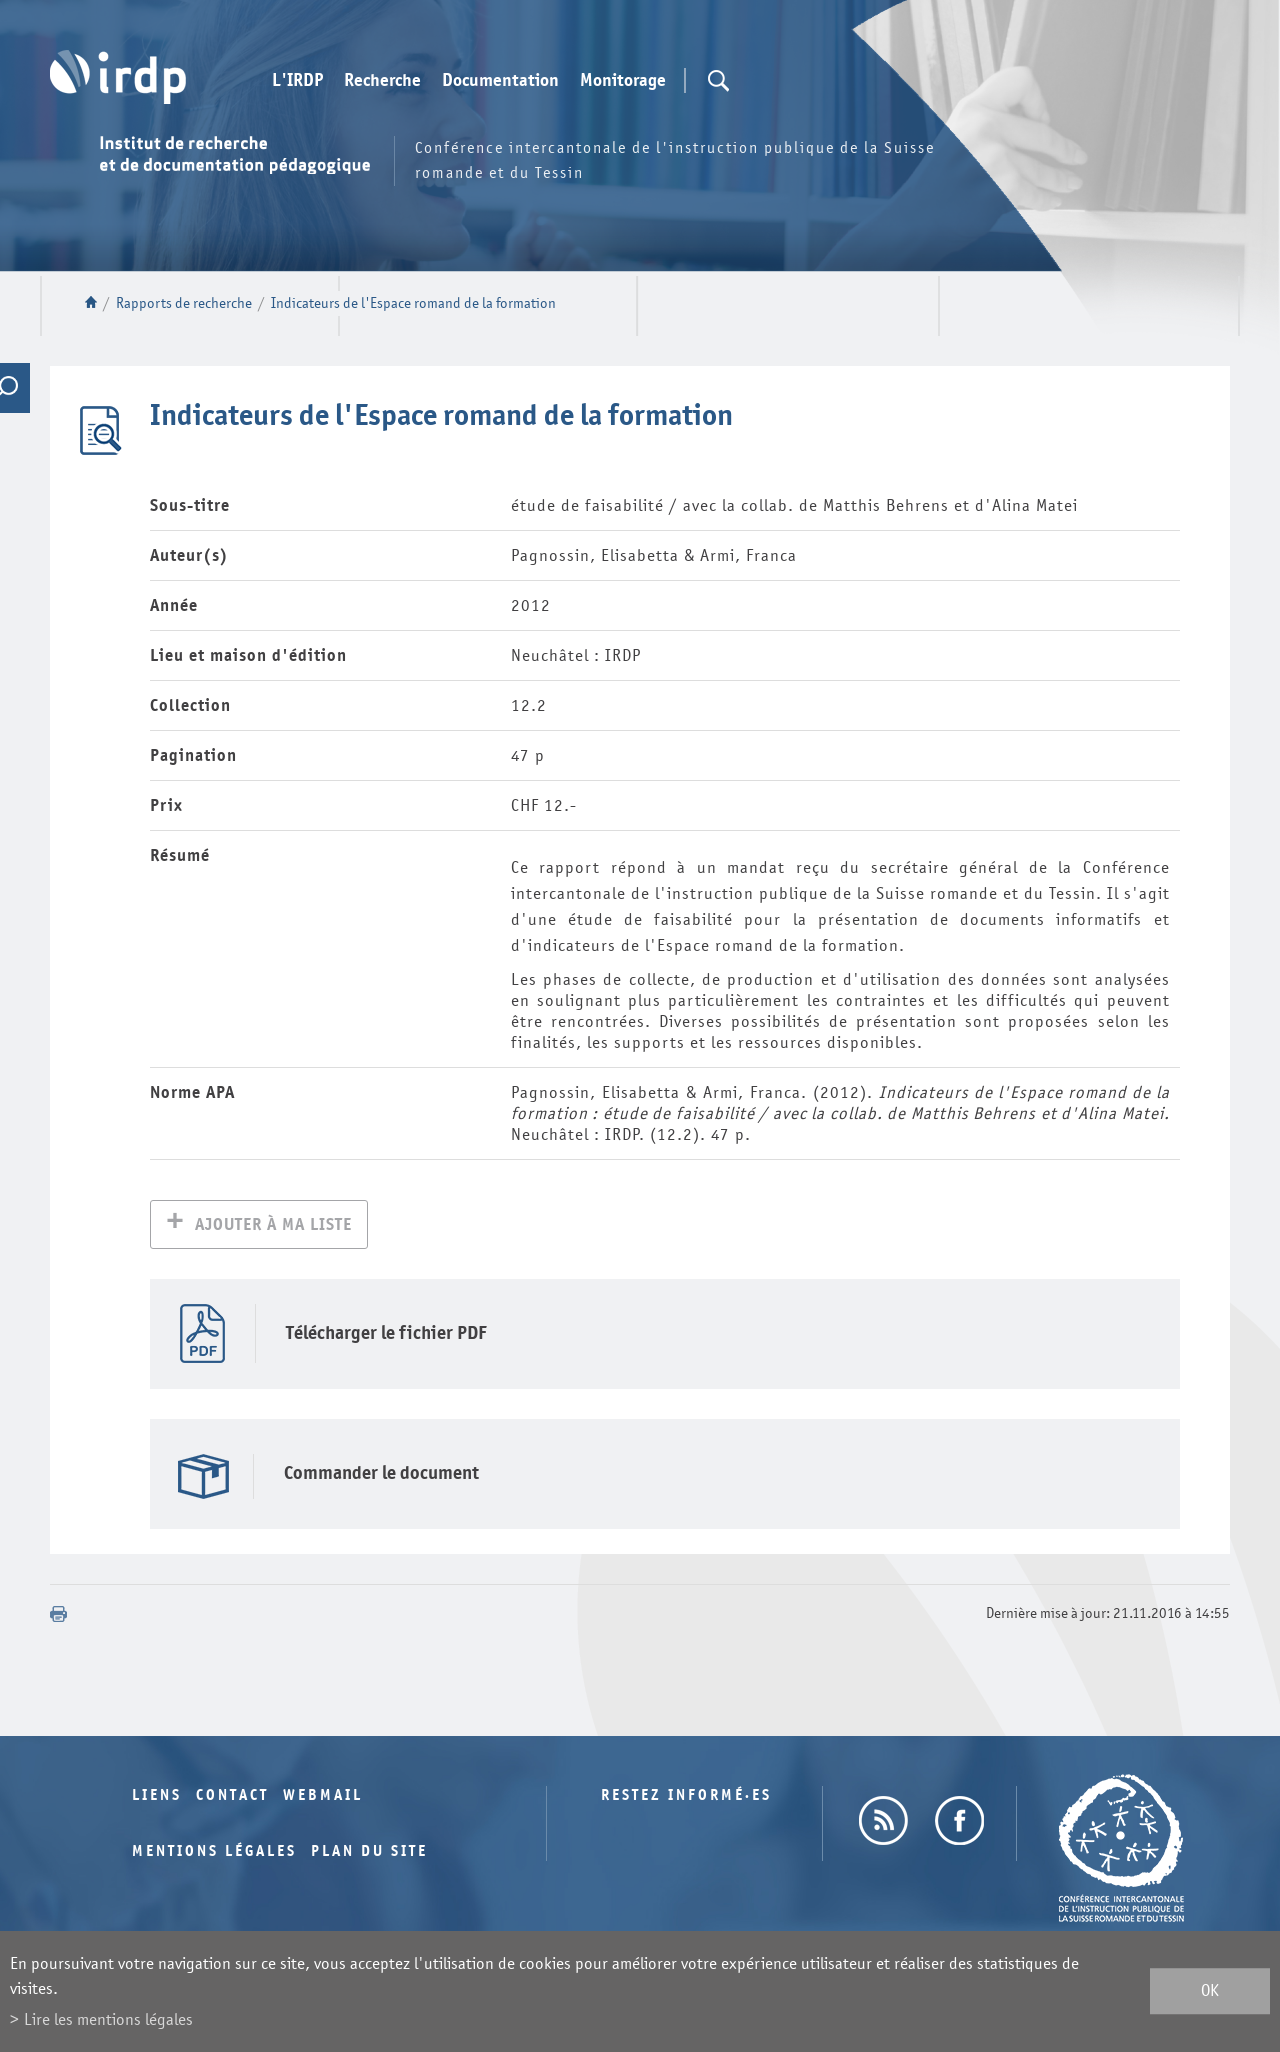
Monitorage (623, 81)
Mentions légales (214, 1853)
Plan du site (369, 1853)
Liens (157, 1797)
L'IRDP (297, 81)
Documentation (500, 81)
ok (1210, 1991)
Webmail (323, 1797)
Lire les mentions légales (108, 2019)
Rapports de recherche (184, 303)
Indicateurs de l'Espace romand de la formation (413, 303)
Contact (232, 1797)
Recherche (382, 81)
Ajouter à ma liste (273, 1226)
